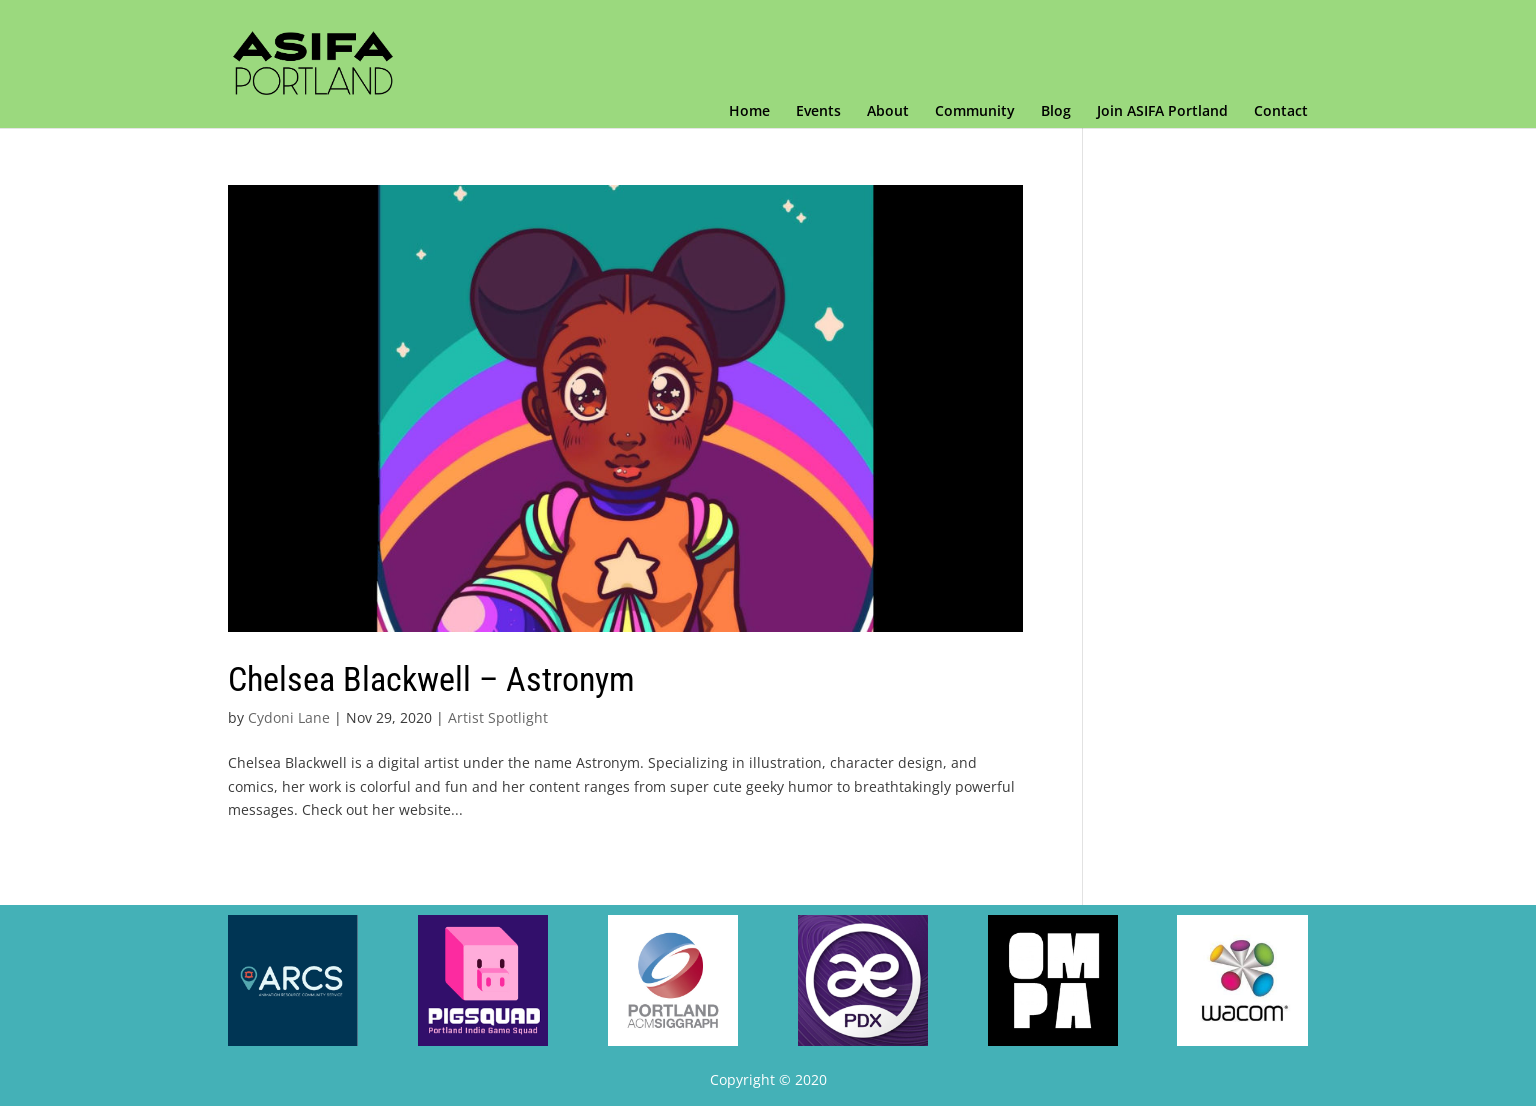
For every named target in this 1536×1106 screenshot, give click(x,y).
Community (975, 112)
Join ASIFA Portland (1162, 112)
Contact (1281, 112)
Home (749, 112)
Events (818, 112)
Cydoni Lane (289, 717)
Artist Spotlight (498, 717)
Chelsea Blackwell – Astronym (431, 679)
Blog (1056, 112)
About (888, 112)
